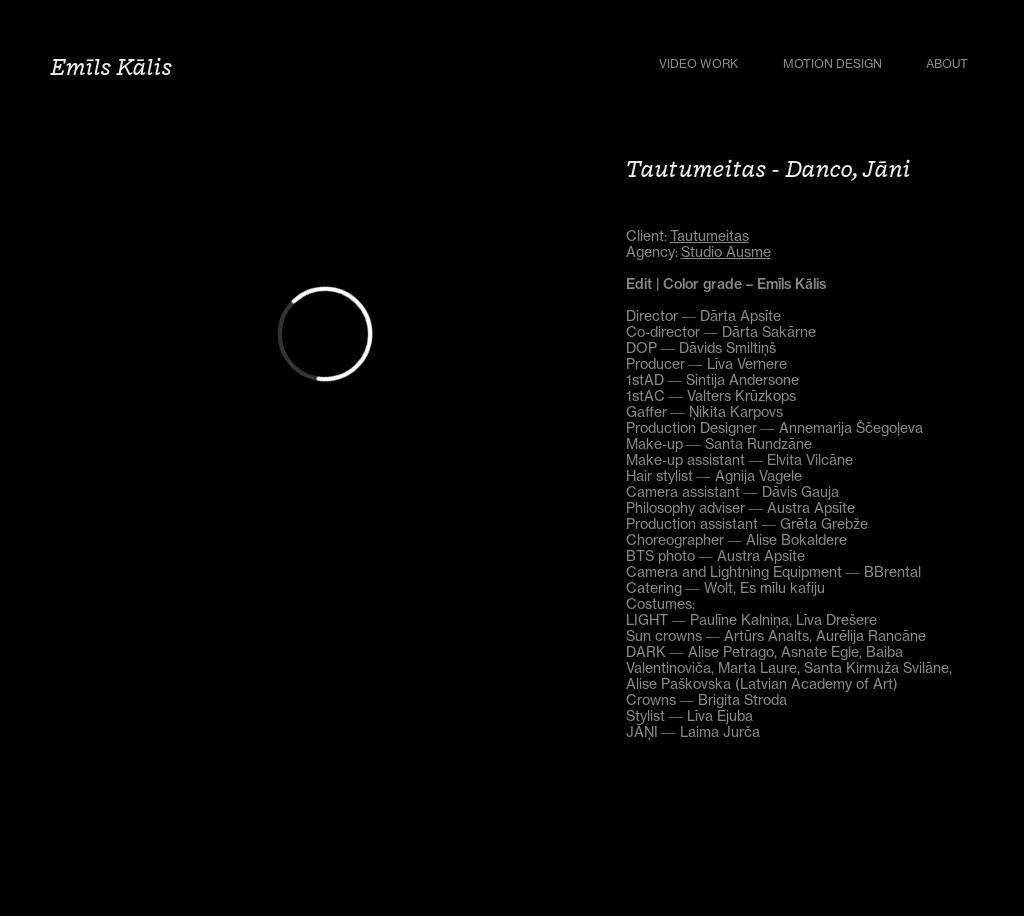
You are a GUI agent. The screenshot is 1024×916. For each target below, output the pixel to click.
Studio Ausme (726, 251)
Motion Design (832, 63)
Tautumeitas (709, 235)
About (947, 63)
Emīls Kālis (111, 66)
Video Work (698, 63)
